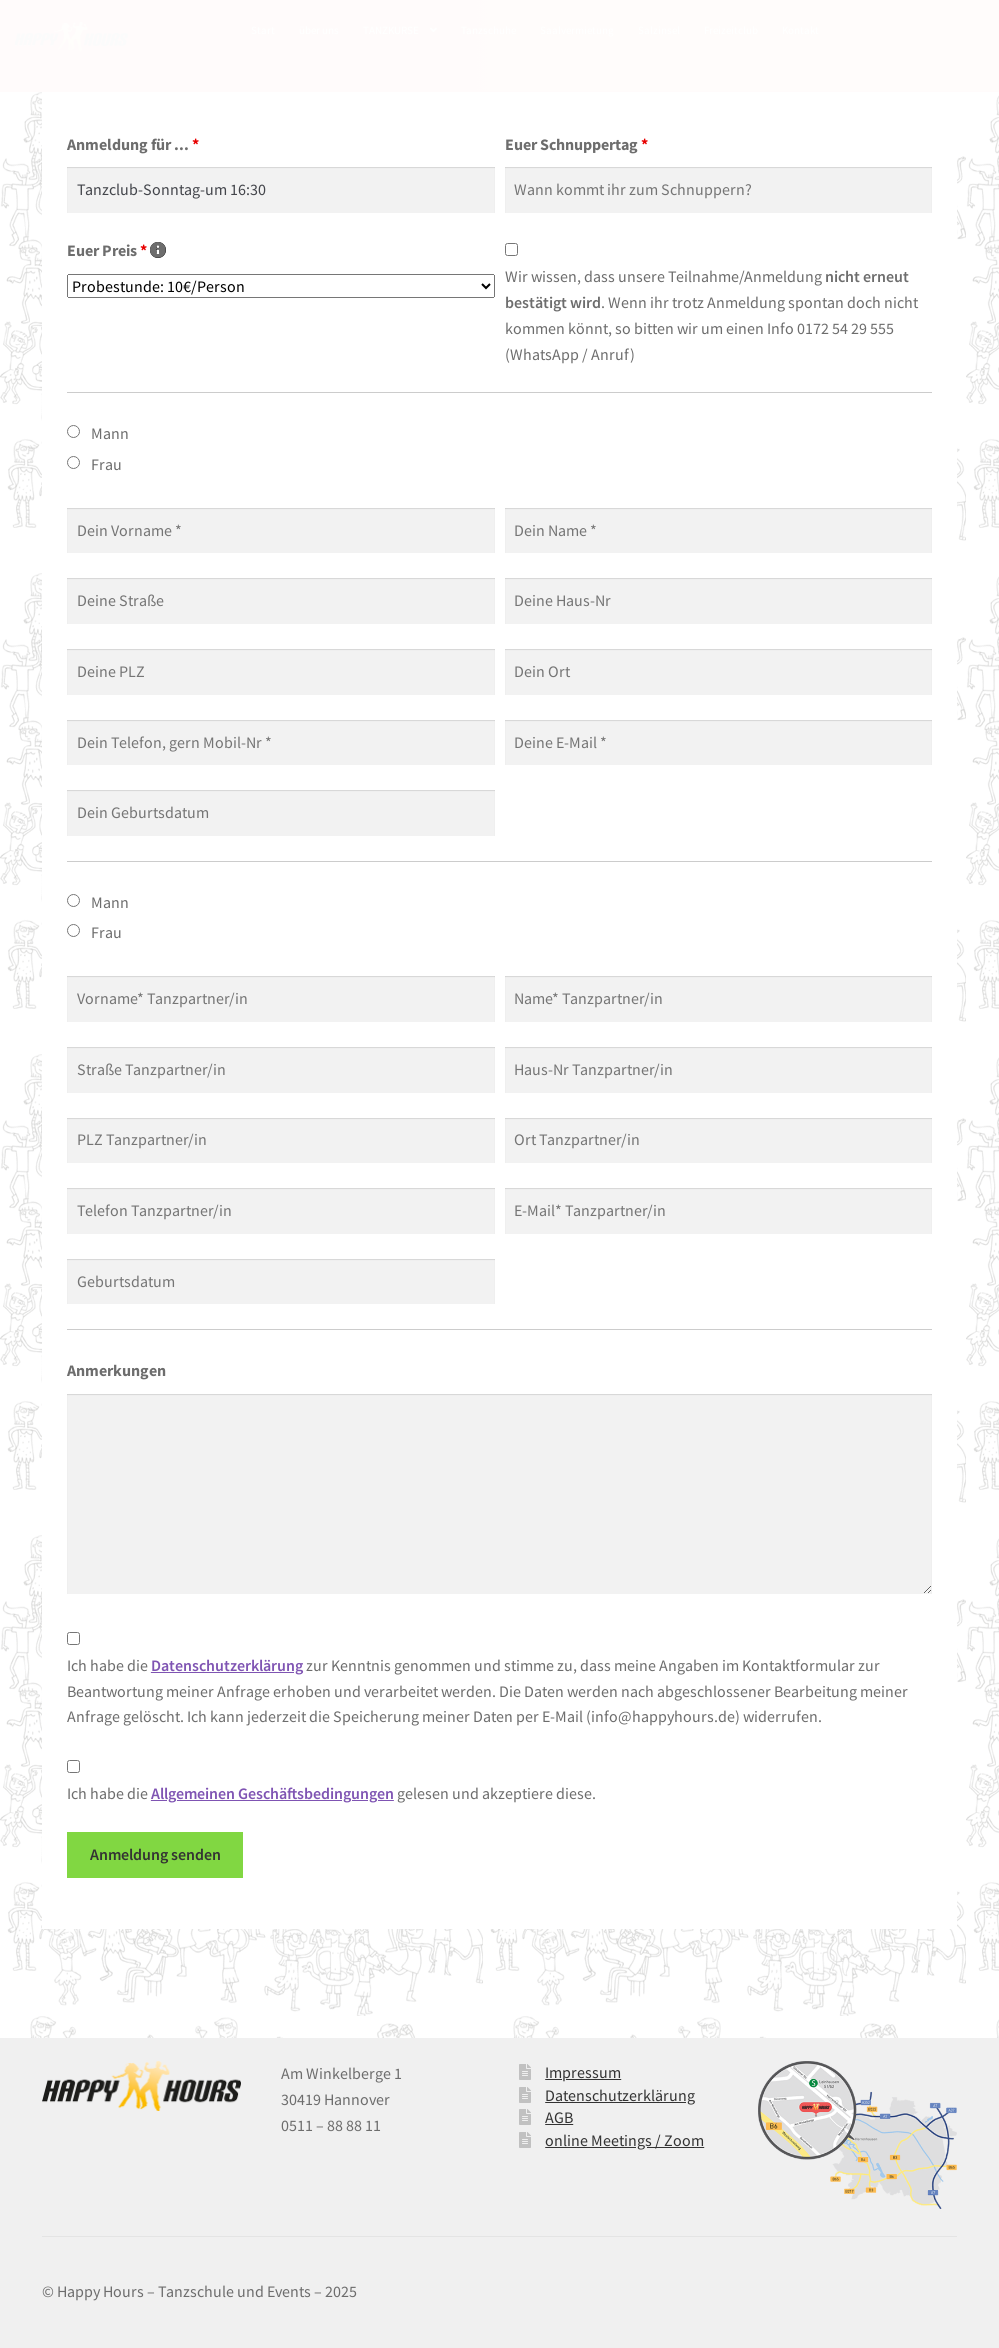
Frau (106, 464)
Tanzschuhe (488, 30)
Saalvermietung (577, 30)
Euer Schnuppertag (576, 144)
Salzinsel (659, 30)
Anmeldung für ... (133, 144)
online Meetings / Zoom (624, 2140)
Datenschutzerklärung (620, 2095)
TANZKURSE (391, 30)
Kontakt (800, 30)
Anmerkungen (116, 1370)
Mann (110, 433)
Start (263, 30)
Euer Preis (116, 250)
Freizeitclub (731, 30)
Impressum (583, 2072)
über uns (319, 30)
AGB (559, 2117)
